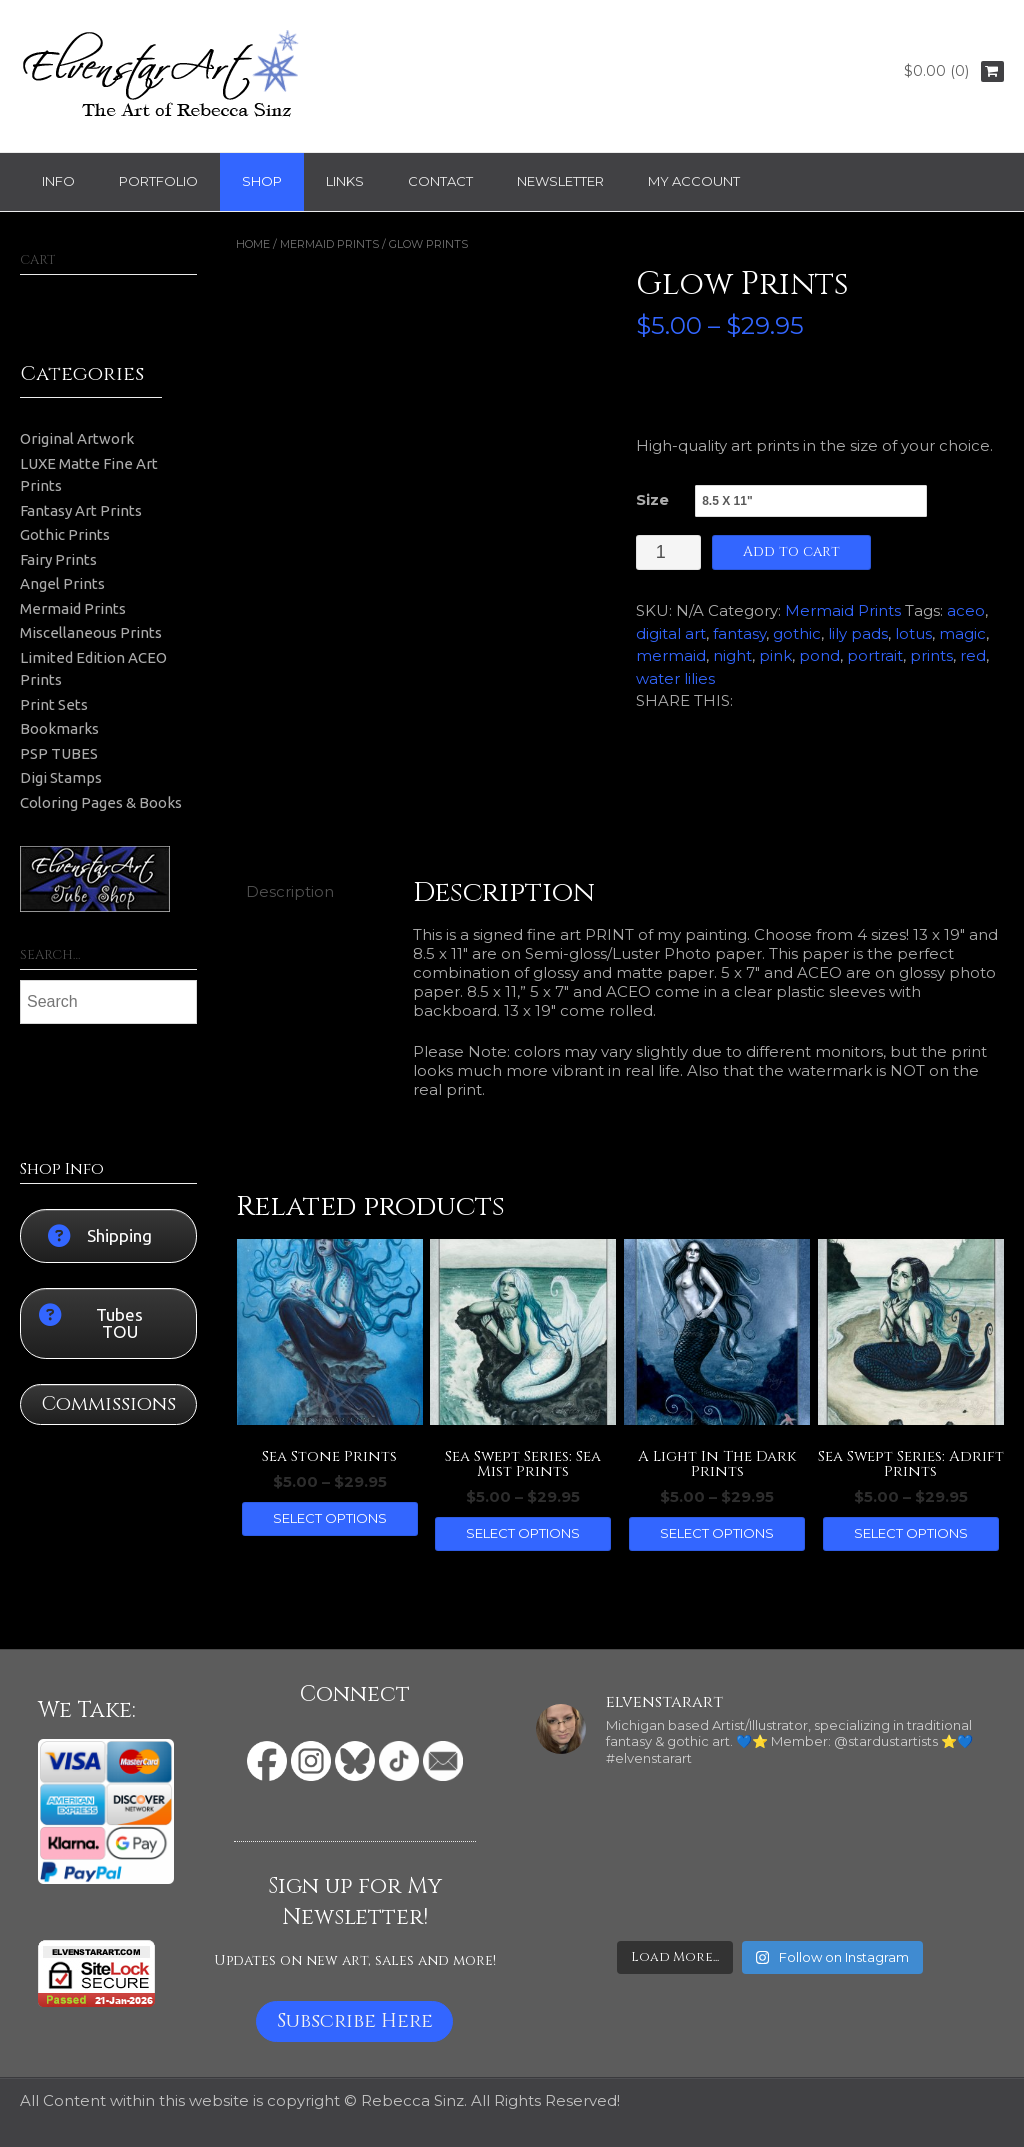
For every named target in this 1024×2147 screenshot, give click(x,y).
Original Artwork (77, 438)
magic (962, 633)
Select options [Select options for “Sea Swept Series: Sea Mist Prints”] (523, 1533)
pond (819, 655)
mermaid (671, 655)
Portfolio (158, 181)
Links (345, 181)
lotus (913, 633)
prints (931, 655)
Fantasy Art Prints (81, 510)
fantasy (739, 633)
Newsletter (560, 181)
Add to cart (791, 551)
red (973, 655)
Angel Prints (62, 583)
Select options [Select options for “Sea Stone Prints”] (330, 1518)
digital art (671, 633)
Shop (262, 181)
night (732, 655)
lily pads (858, 633)
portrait (875, 655)
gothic (797, 633)
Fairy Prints (58, 559)
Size (652, 499)
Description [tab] (290, 891)
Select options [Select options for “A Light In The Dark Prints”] (717, 1533)
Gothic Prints (65, 534)
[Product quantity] (668, 552)
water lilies (675, 678)
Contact (440, 181)
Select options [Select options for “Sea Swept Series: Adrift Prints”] (911, 1533)
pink (775, 655)
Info (58, 181)
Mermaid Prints (329, 244)
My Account (694, 181)
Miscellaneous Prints (91, 632)
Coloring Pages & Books (101, 802)
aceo (966, 610)
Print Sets (54, 704)
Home (253, 244)
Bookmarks (59, 728)
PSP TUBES (59, 753)
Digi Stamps (61, 777)
